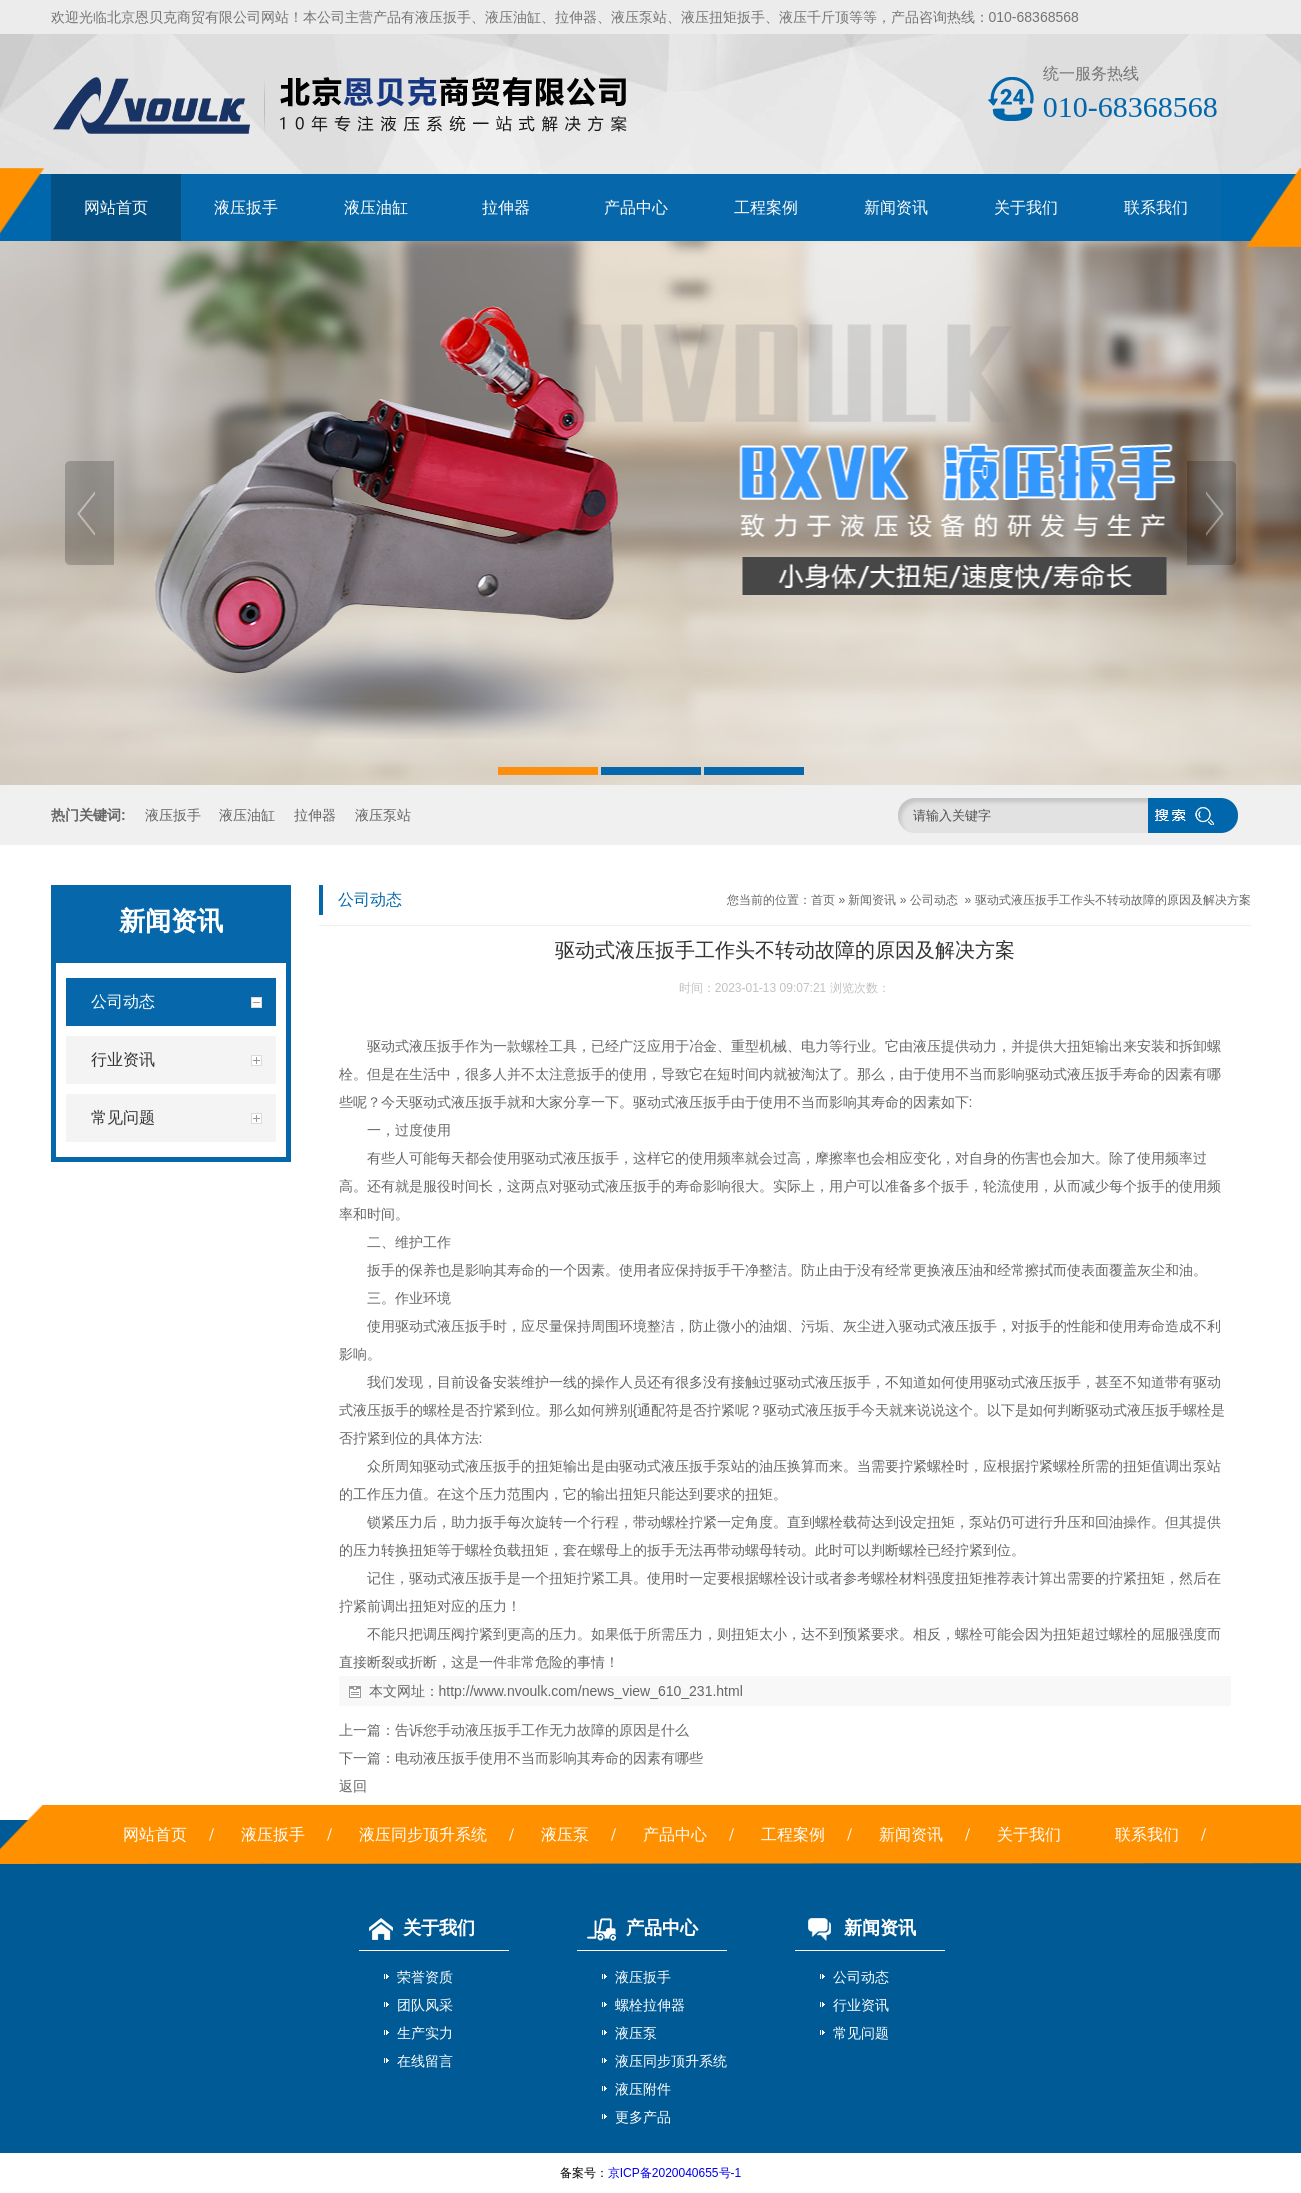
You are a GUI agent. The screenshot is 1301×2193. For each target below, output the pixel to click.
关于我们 (1026, 207)
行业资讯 (861, 2005)
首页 (823, 900)
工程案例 (766, 207)
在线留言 (425, 2061)
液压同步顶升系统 (423, 1834)
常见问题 (861, 2033)
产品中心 (636, 207)
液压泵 (565, 1834)
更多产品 (643, 2117)
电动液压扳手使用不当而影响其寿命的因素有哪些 (549, 1758)
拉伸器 (576, 17)
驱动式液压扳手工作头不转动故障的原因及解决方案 (1113, 900)
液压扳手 (443, 17)
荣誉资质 (425, 1977)
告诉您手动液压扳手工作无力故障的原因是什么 (542, 1730)
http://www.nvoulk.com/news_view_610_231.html (591, 1691)
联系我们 (1156, 207)
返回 (353, 1786)
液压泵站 (639, 17)
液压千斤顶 (814, 17)
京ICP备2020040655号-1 (674, 2173)
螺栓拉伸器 (650, 2005)
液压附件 (643, 2089)
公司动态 (934, 900)
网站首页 (116, 207)
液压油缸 (513, 17)
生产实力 (425, 2033)
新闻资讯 (896, 207)
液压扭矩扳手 (723, 17)
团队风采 (425, 2005)
